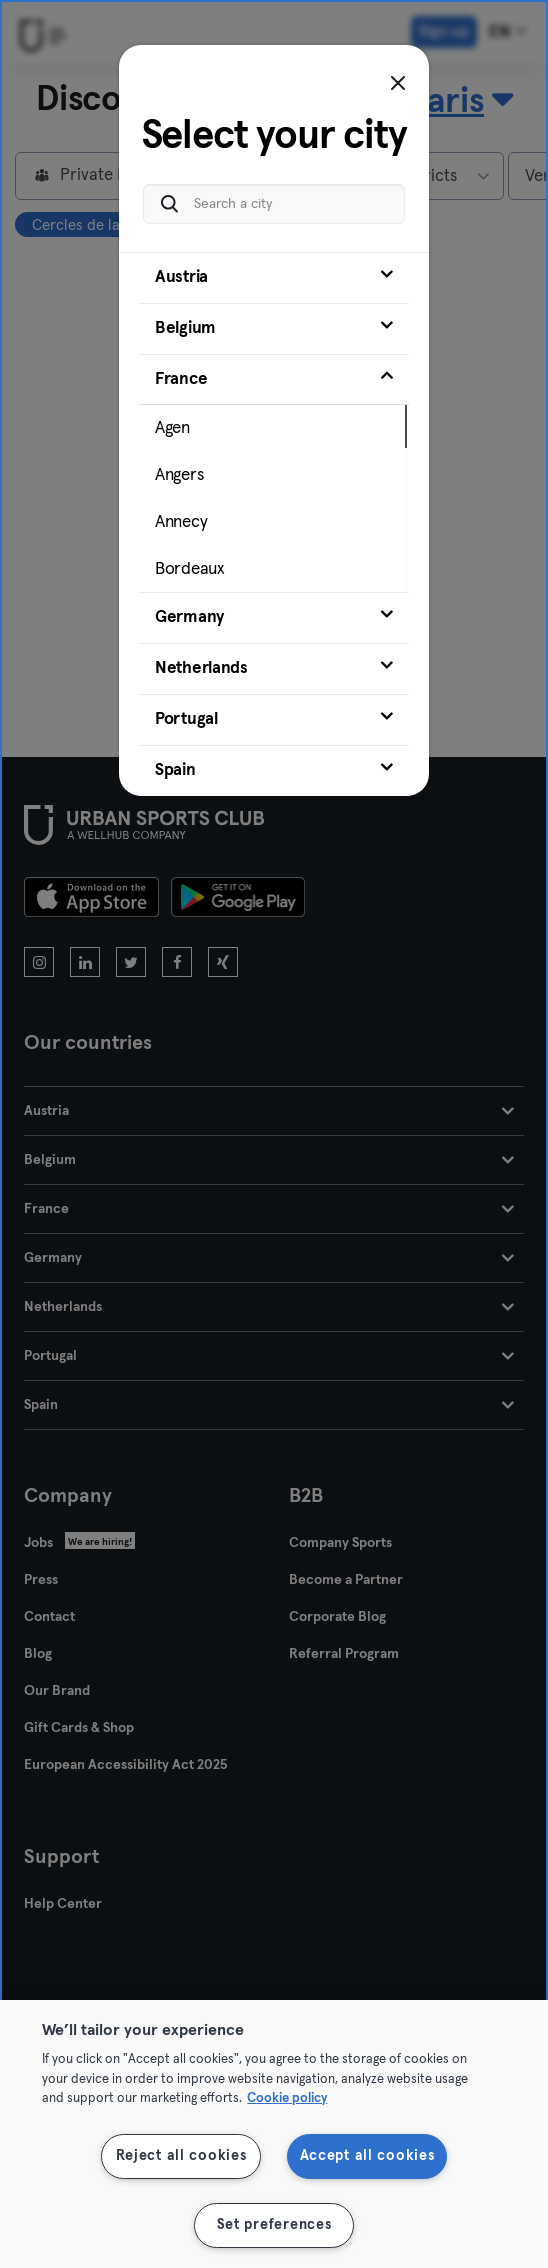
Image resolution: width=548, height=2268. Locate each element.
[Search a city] (274, 195)
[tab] (274, 268)
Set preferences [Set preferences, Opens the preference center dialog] (274, 2225)
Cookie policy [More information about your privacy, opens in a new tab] (287, 2098)
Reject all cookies (181, 2156)
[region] (274, 2134)
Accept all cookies (367, 2156)
